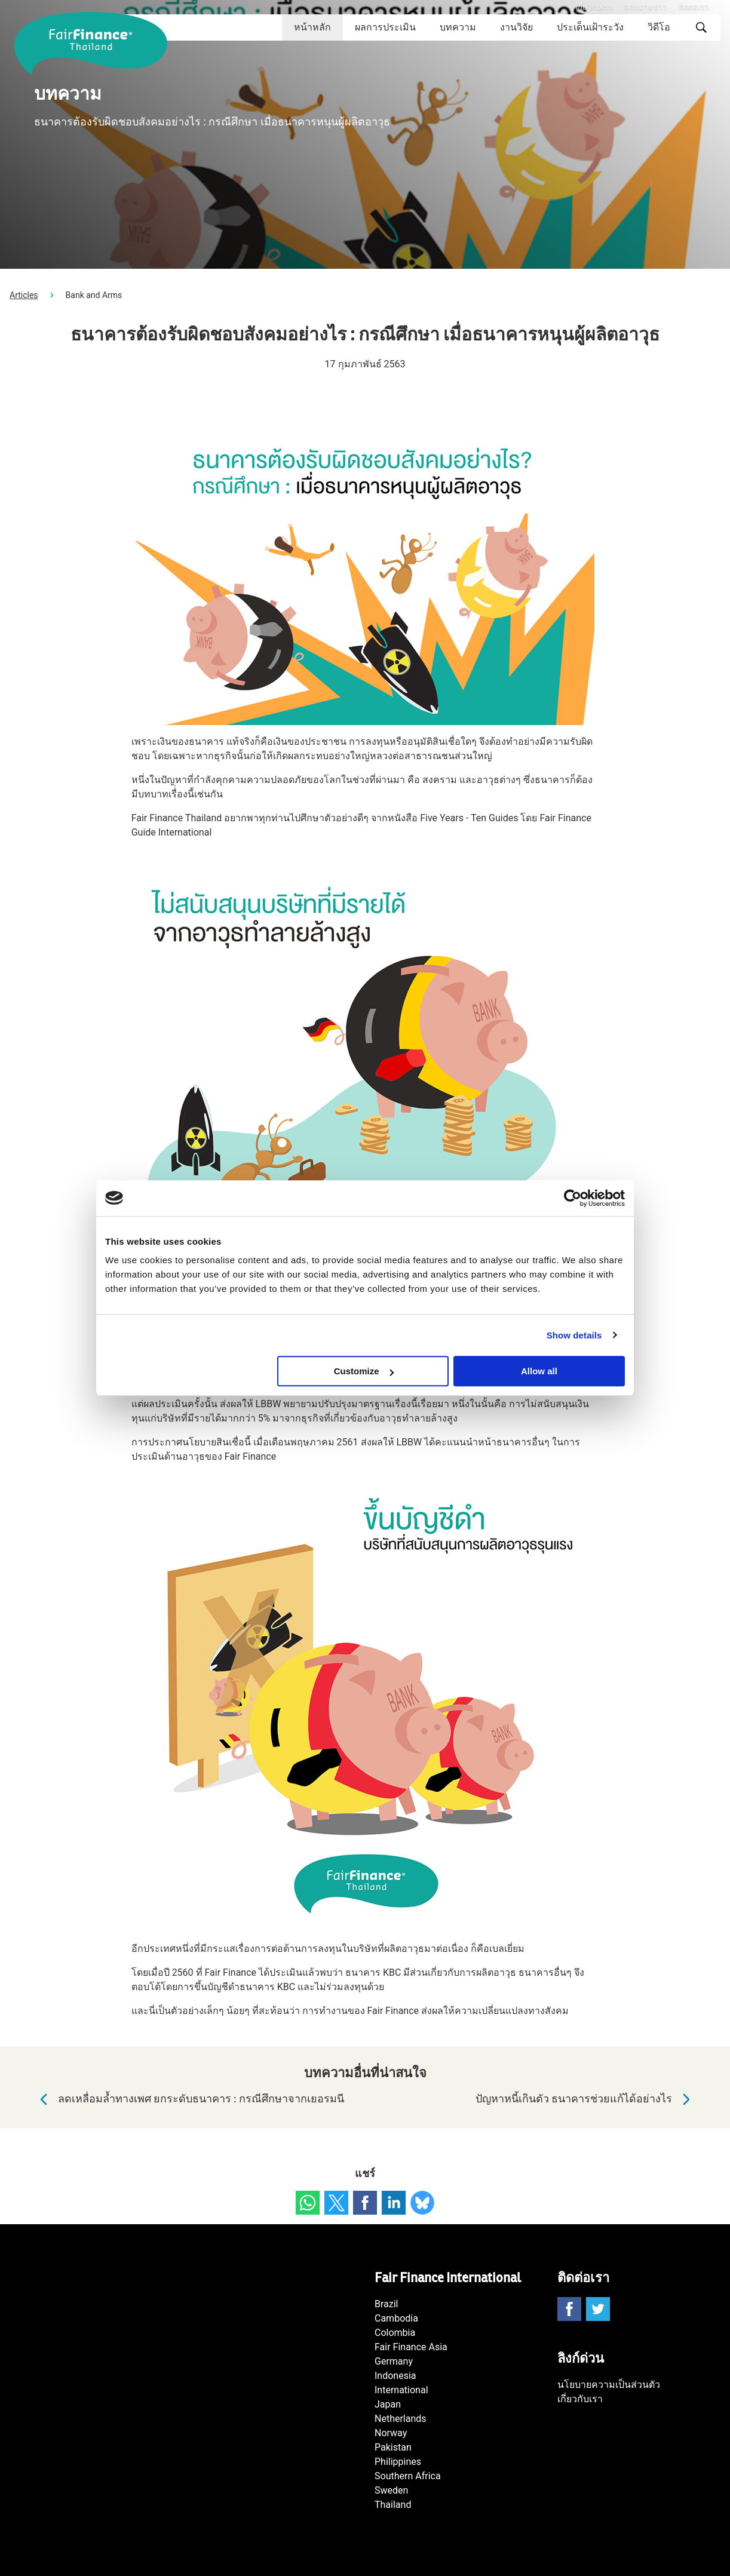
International (401, 2390)
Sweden (391, 2490)
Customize (364, 1371)
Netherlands (401, 2418)
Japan (388, 2404)
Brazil (386, 2304)
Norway (391, 2433)
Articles (24, 295)
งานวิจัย (516, 27)
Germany (394, 2361)
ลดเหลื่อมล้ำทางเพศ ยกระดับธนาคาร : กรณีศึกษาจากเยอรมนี (189, 2099)
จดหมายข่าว (645, 6)
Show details (574, 1335)
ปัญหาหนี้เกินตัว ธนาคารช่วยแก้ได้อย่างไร (586, 2099)
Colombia (395, 2332)
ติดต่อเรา (693, 6)
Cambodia (396, 2318)
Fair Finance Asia (411, 2347)
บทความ (458, 27)
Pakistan (393, 2447)
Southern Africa (408, 2476)
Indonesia (395, 2375)
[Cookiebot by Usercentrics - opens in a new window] (572, 1198)
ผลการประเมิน (385, 27)
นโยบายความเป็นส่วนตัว (608, 2384)
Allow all (539, 1371)
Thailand (393, 2504)
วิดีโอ (659, 27)
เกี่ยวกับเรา (593, 6)
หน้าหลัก (312, 27)
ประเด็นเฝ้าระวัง (590, 27)
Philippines (398, 2461)
